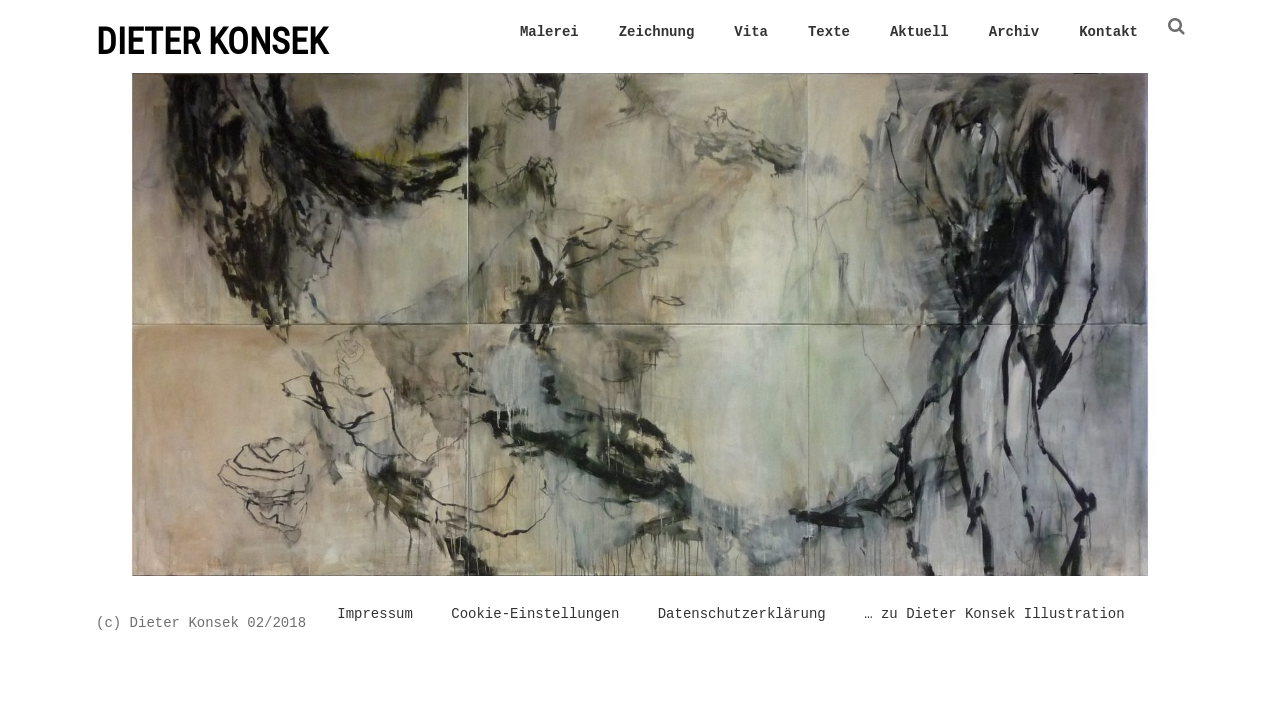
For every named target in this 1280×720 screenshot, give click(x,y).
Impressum (375, 615)
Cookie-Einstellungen (535, 615)
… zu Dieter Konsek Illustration (994, 615)
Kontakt (1108, 31)
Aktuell (919, 31)
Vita (751, 31)
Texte (829, 31)
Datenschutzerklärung (742, 615)
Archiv (1014, 31)
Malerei (549, 31)
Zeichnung (657, 31)
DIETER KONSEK (212, 42)
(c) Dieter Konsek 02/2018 (201, 622)
